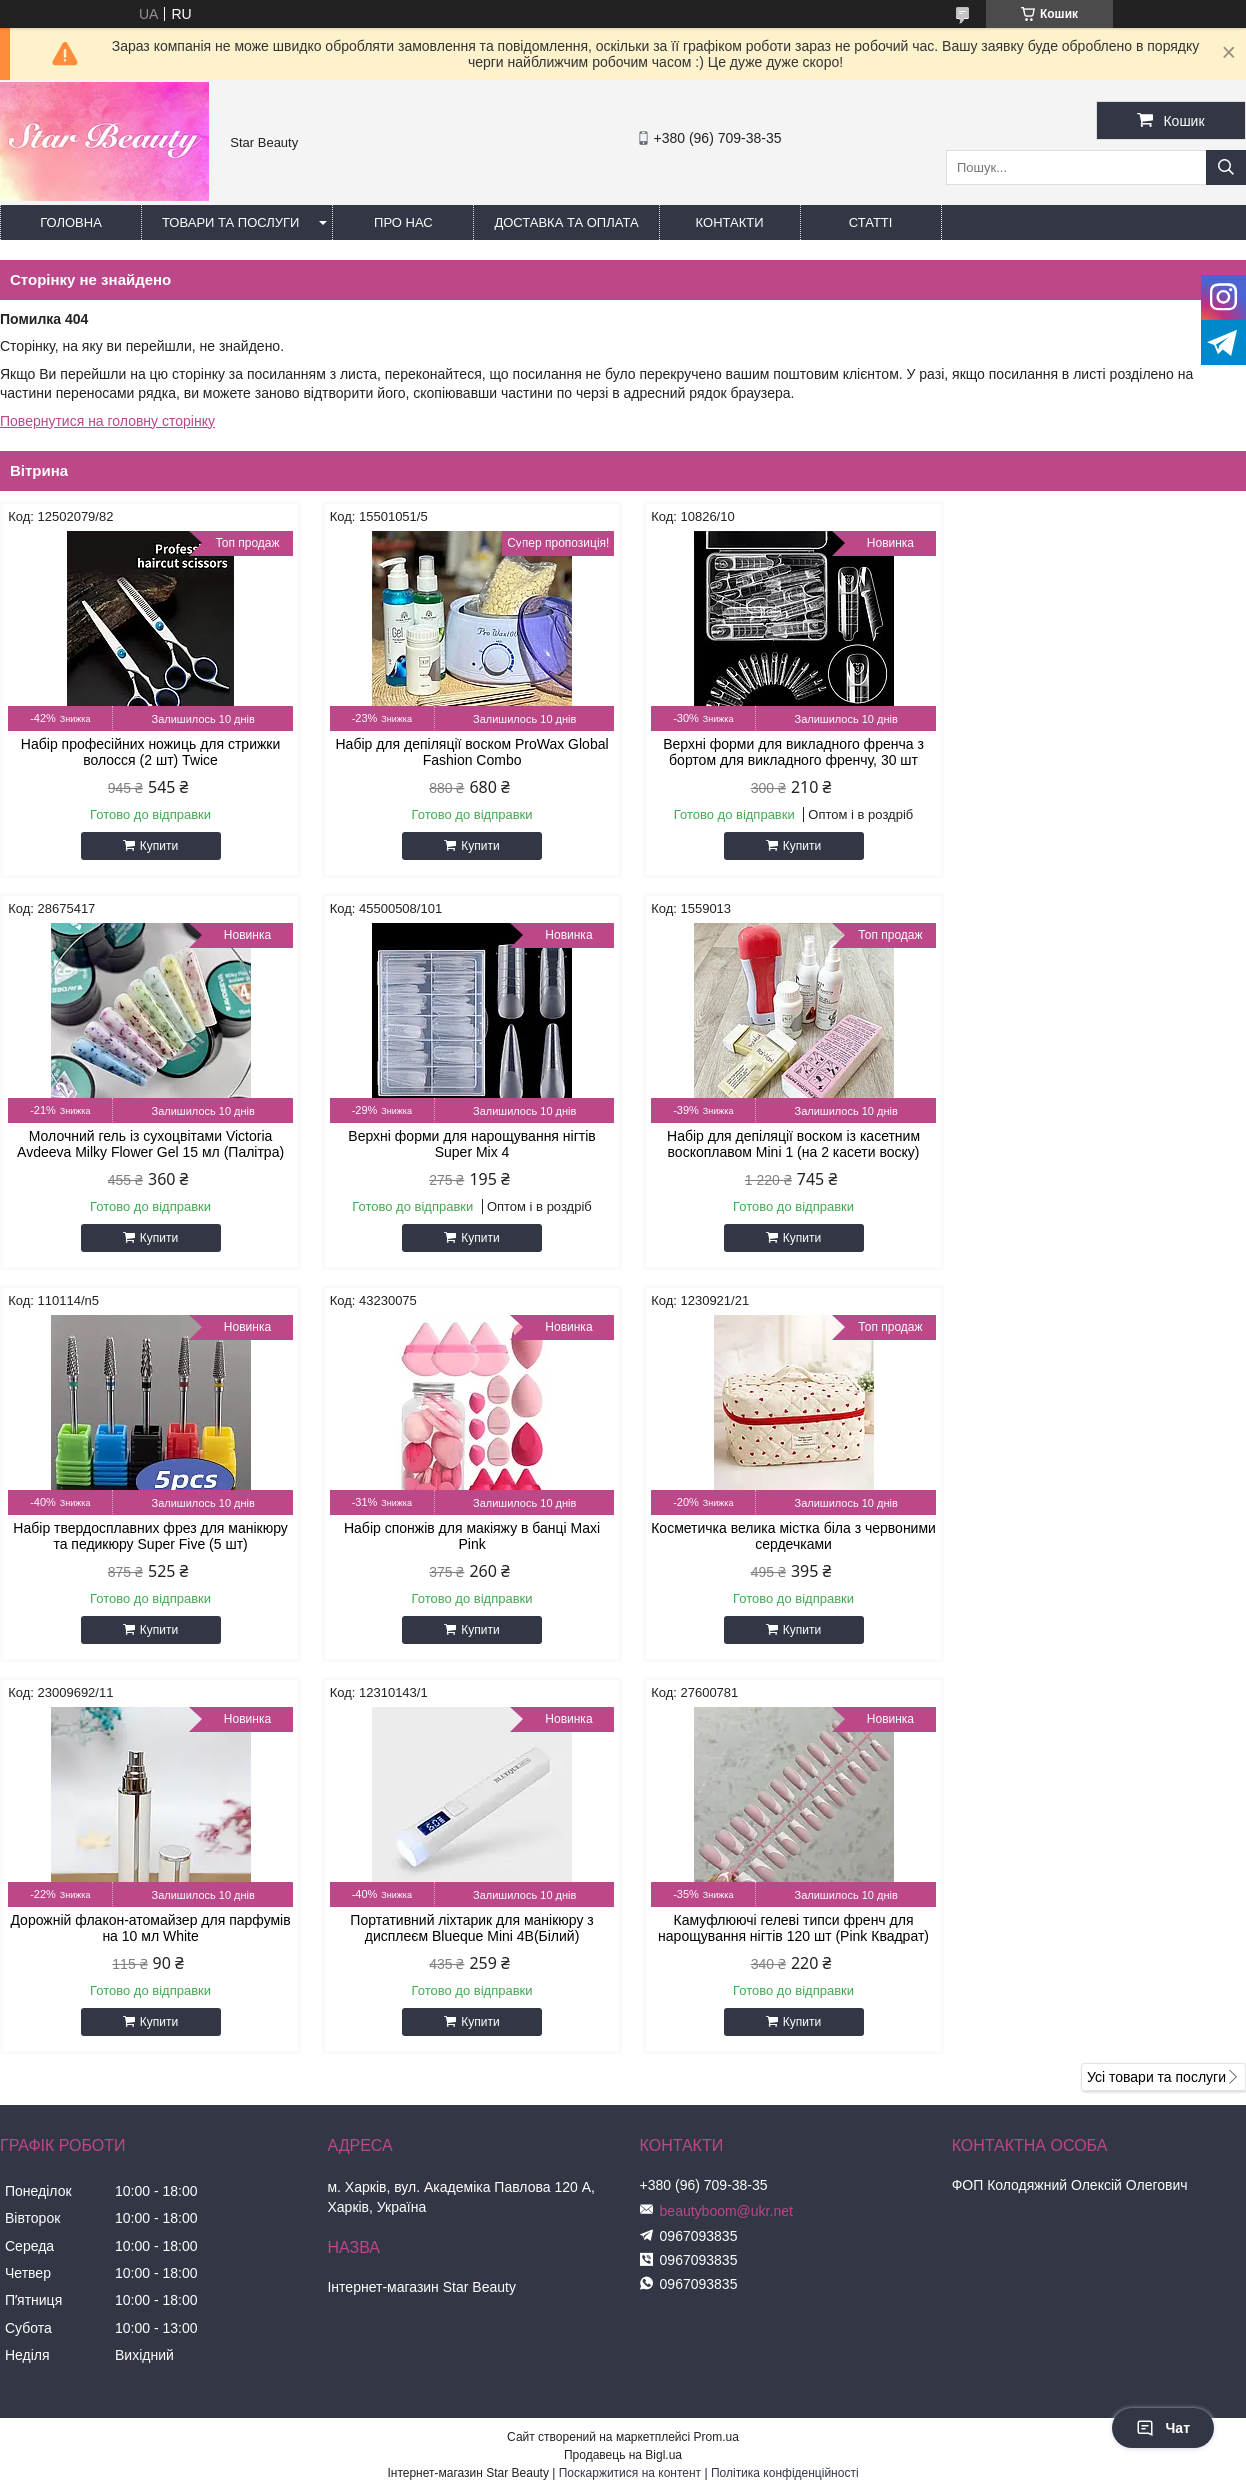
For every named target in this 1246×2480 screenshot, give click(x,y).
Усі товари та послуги (1156, 1685)
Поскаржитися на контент (630, 2081)
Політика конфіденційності (785, 2081)
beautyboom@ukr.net (726, 1819)
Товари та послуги (230, 222)
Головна (71, 222)
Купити (156, 846)
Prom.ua (716, 2045)
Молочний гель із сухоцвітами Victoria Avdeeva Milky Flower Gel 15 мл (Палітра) (1097, 752)
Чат (1163, 2428)
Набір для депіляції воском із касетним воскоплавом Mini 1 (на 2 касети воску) (464, 1144)
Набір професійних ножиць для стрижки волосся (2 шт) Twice (147, 752)
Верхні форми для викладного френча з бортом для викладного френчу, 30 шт (781, 752)
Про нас (403, 222)
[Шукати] (1226, 167)
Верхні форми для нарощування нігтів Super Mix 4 (147, 1144)
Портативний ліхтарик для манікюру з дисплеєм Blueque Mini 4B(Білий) (781, 1536)
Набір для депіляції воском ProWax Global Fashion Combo (464, 752)
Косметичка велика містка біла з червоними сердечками (148, 1536)
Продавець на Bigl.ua (623, 2063)
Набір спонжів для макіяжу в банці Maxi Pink (1098, 1144)
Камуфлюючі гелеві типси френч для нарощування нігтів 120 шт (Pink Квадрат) (1097, 1536)
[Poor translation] (73, 2191)
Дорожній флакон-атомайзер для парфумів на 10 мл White (464, 1536)
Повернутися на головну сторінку (107, 421)
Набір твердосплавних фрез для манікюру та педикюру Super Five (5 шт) (781, 1144)
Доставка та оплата (566, 222)
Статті (871, 222)
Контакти (730, 222)
